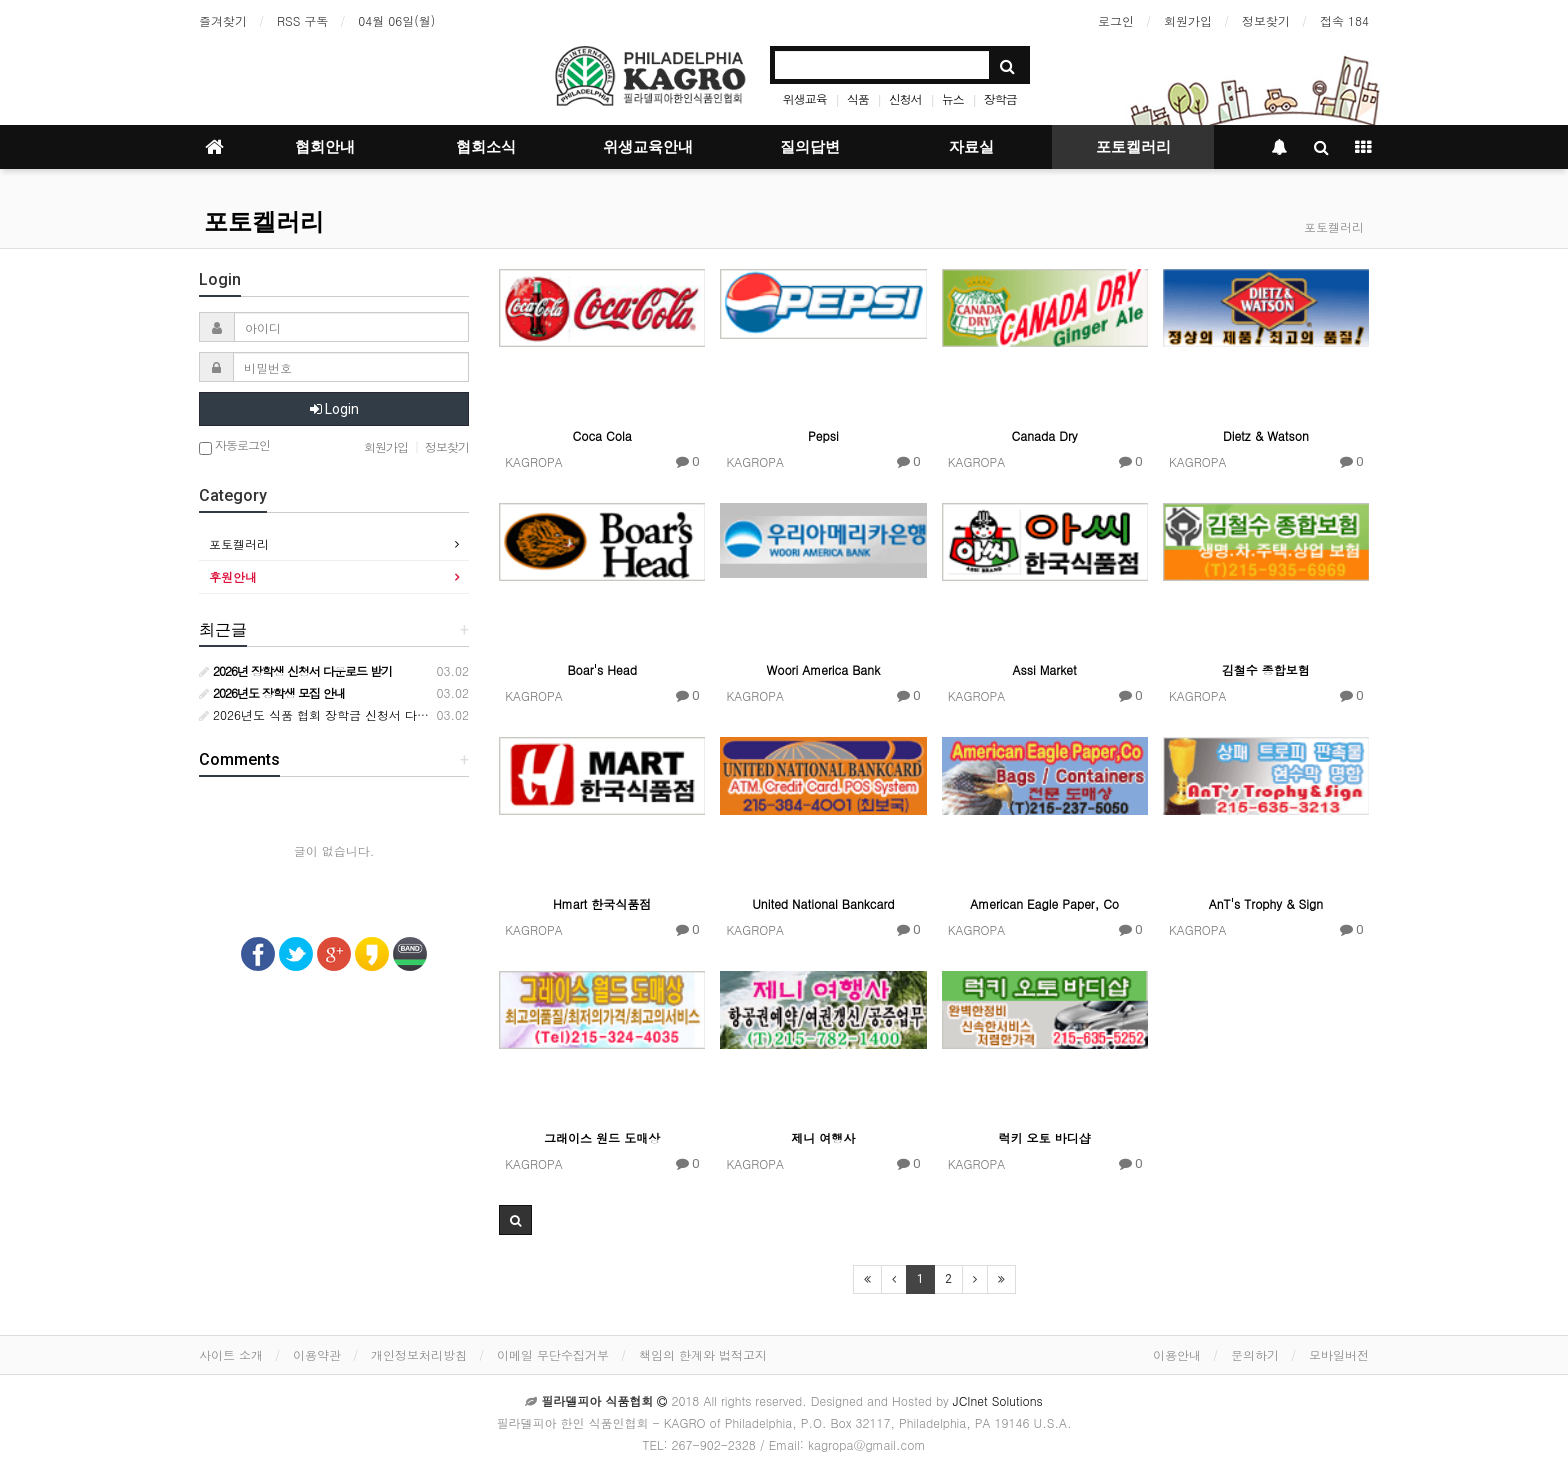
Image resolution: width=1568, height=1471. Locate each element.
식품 (858, 98)
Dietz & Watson (1266, 435)
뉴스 (953, 98)
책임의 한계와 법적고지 (703, 1354)
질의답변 (810, 147)
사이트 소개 (231, 1354)
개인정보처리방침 (419, 1354)
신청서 (905, 98)
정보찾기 (1266, 20)
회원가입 (1188, 20)
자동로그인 (234, 446)
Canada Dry (1045, 435)
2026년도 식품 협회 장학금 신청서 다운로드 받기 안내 (354, 714)
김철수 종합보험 (1266, 669)
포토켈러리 (1133, 147)
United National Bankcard (823, 903)
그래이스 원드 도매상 (602, 1137)
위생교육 (805, 98)
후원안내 (233, 576)
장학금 (1000, 98)
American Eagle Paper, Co (1044, 903)
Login (334, 409)
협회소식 (486, 147)
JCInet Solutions (998, 1400)
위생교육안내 (648, 147)
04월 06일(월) (396, 20)
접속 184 (1344, 20)
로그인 (1116, 20)
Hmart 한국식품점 (602, 903)
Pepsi (823, 435)
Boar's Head (602, 669)
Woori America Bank (823, 669)
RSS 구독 (302, 20)
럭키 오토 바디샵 (1045, 1137)
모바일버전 (1339, 1354)
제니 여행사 (823, 1137)
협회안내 (325, 147)
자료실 (971, 147)
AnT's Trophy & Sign (1266, 903)
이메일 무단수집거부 (553, 1354)
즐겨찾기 (223, 20)
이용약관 (317, 1354)
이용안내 (1177, 1354)
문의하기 (1255, 1354)
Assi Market (1045, 669)
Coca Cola (602, 435)
